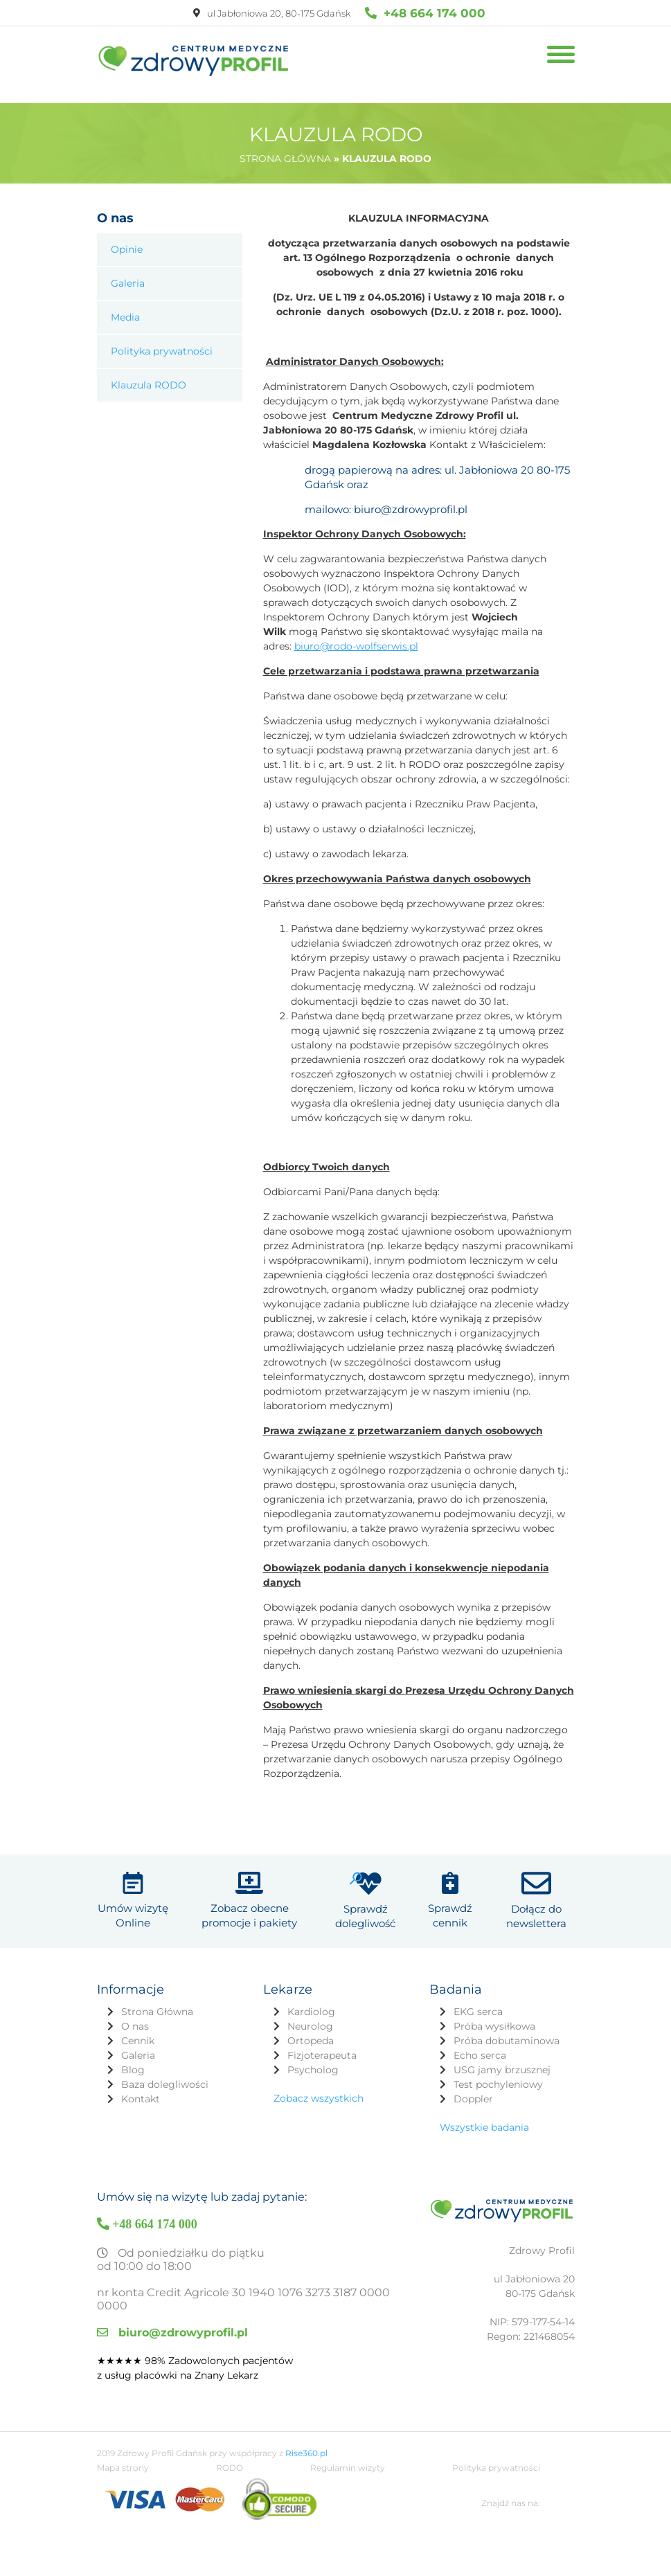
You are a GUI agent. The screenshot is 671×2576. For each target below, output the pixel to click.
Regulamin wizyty (347, 2512)
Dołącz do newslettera (536, 1894)
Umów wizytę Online (133, 1894)
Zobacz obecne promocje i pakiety (249, 1894)
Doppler (473, 2076)
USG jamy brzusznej (502, 2047)
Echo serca (480, 2033)
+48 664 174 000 (425, 13)
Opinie (127, 249)
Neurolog (310, 2004)
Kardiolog (311, 1989)
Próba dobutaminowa (507, 2018)
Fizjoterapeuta (322, 2033)
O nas (135, 2004)
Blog (133, 2047)
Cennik (137, 2018)
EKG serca (478, 1989)
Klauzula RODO (148, 385)
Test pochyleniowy (498, 2062)
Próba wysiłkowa (494, 2004)
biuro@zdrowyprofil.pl (172, 2310)
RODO (229, 2512)
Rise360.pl (306, 2498)
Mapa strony (123, 2512)
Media (125, 317)
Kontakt (140, 2076)
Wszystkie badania (484, 2105)
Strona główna (285, 158)
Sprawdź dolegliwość (365, 1894)
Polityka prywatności (162, 351)
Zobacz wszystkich (319, 2076)
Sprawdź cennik (450, 1894)
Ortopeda (310, 2018)
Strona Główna (157, 1989)
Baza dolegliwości (164, 2062)
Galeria (128, 283)
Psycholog (313, 2047)
